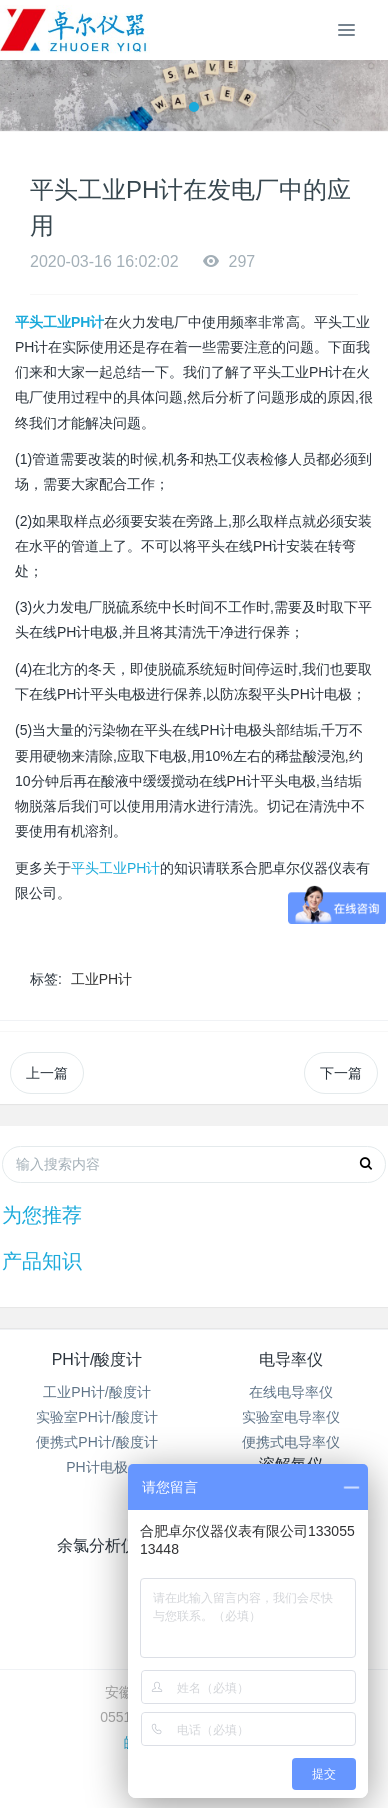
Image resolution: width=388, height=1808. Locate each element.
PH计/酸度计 (97, 1359)
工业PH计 (101, 979)
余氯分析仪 (97, 1545)
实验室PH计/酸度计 (96, 1417)
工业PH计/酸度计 (96, 1392)
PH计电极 (96, 1467)
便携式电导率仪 (291, 1442)
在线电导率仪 (291, 1392)
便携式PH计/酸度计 (96, 1442)
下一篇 (341, 1073)
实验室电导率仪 (291, 1417)
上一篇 (47, 1073)
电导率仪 (291, 1359)
